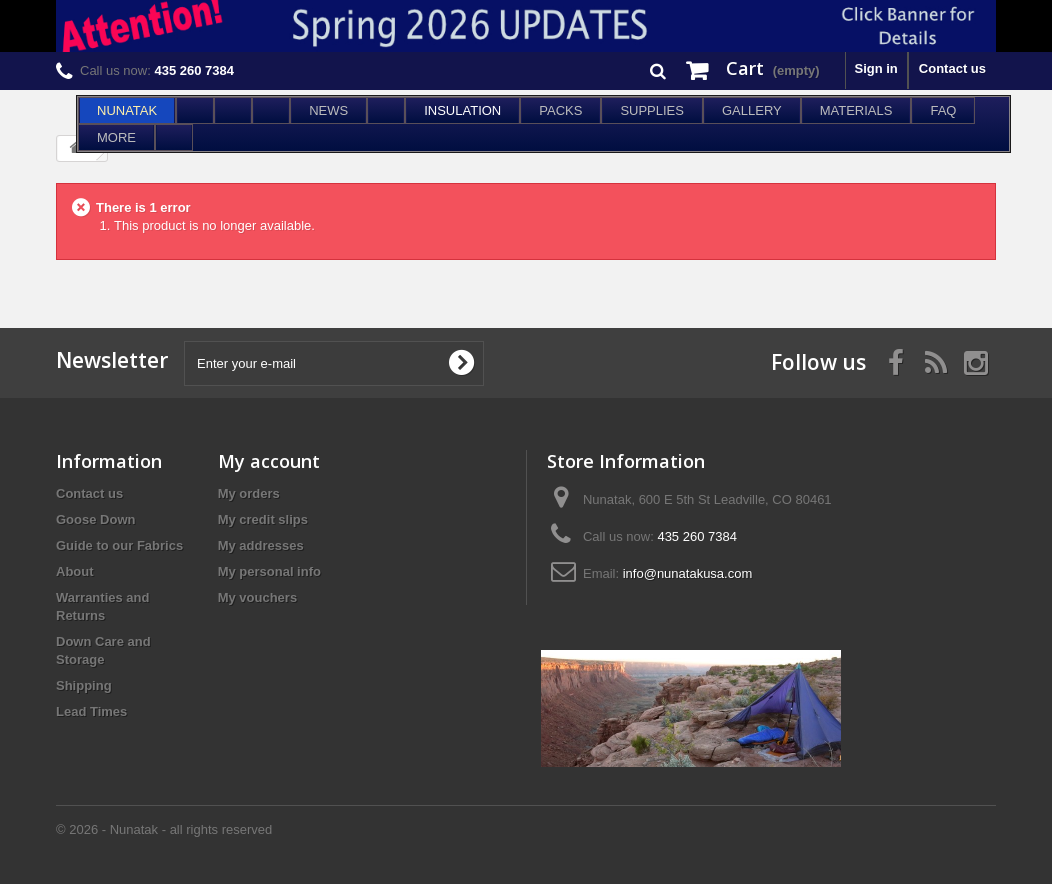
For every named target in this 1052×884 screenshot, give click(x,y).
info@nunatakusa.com (688, 573)
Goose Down (95, 519)
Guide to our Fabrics (119, 545)
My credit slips (263, 519)
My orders (249, 493)
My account (269, 461)
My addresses (261, 545)
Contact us (952, 68)
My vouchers (257, 597)
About (75, 571)
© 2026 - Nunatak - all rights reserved (164, 829)
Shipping (84, 685)
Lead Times (91, 711)
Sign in (875, 68)
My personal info (269, 571)
